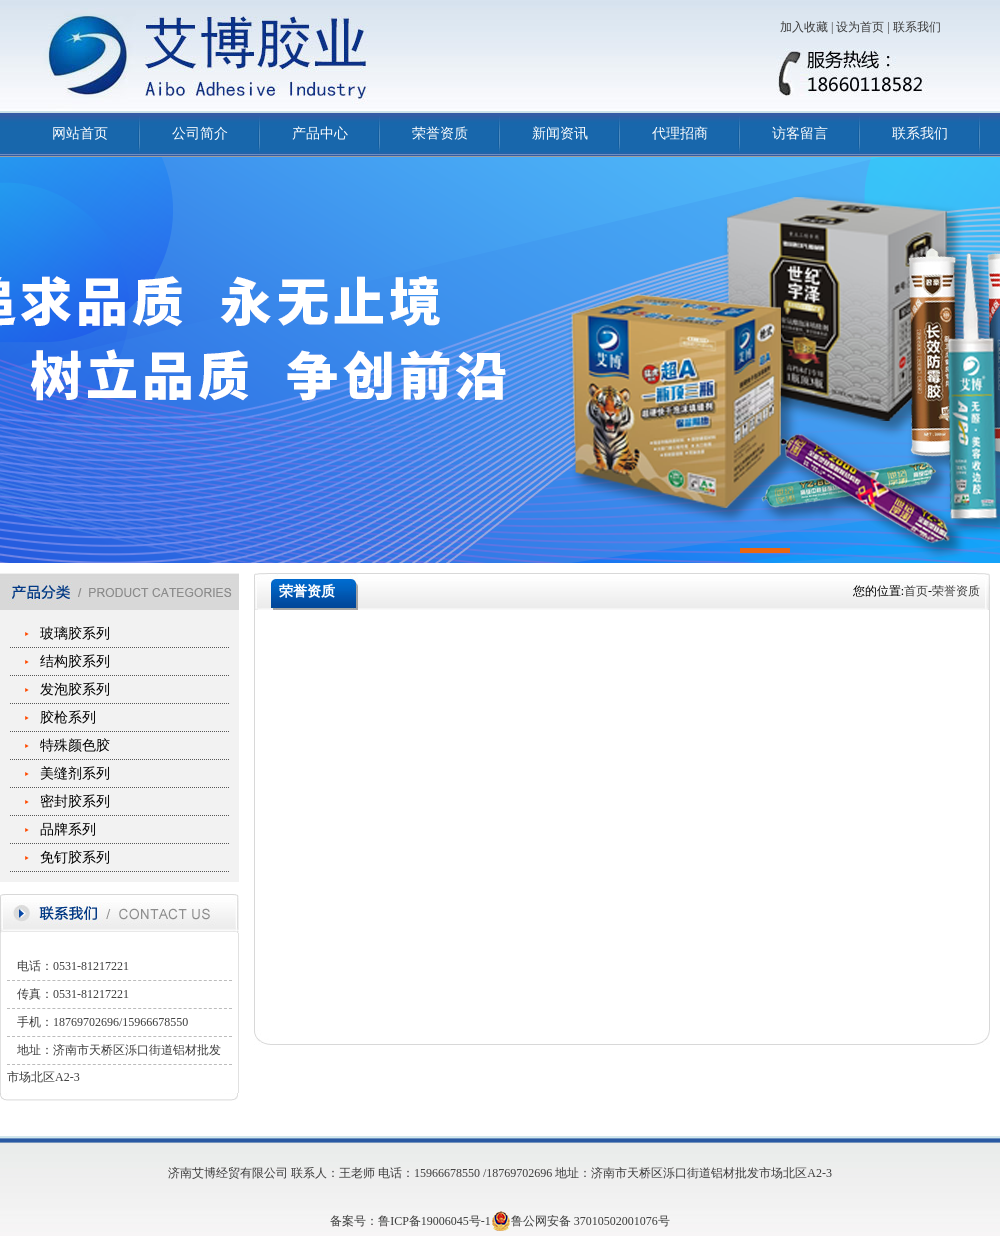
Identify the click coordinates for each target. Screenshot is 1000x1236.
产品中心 (320, 133)
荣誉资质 (440, 133)
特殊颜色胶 (75, 745)
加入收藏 (804, 27)
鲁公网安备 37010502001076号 (580, 1221)
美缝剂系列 (75, 773)
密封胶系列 (75, 801)
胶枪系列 (68, 717)
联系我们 (917, 27)
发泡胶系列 (75, 689)
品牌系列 (68, 829)
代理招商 (680, 133)
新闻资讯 (560, 133)
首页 (916, 591)
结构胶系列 (75, 661)
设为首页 (860, 27)
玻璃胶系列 (75, 633)
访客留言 (800, 133)
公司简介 (200, 133)
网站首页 (80, 133)
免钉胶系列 (75, 857)
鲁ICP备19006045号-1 (434, 1221)
